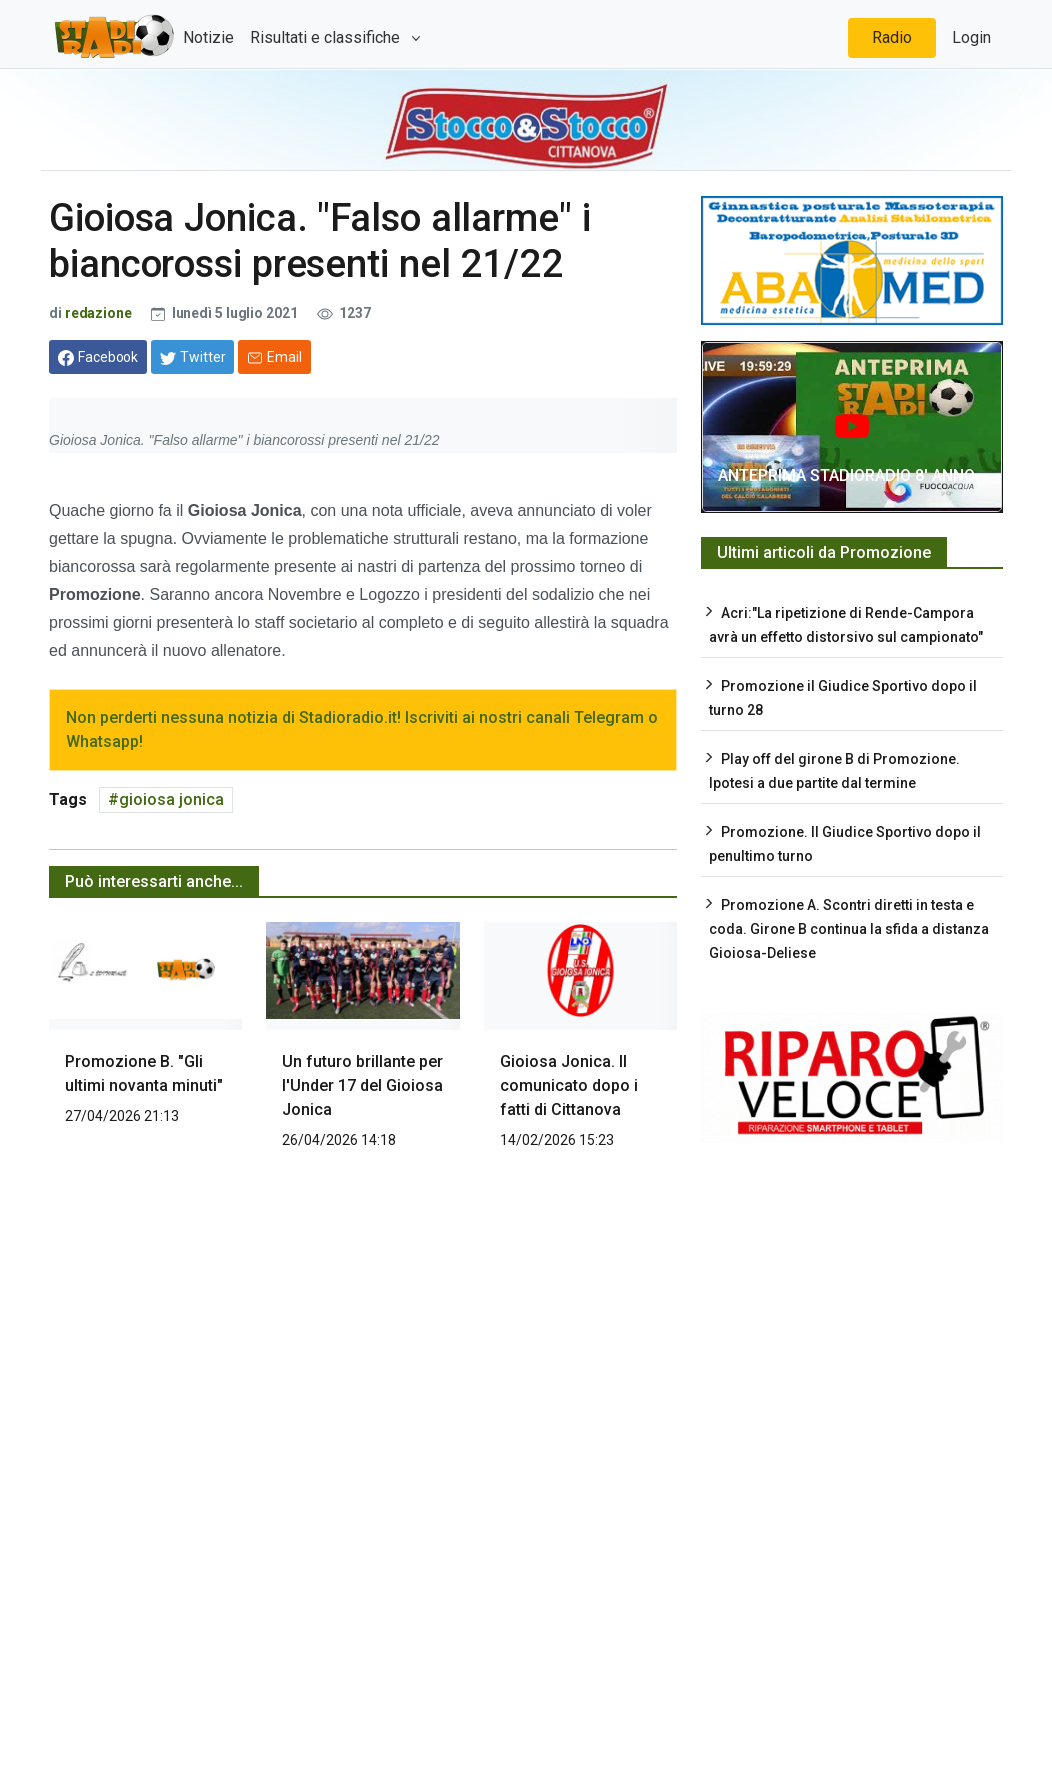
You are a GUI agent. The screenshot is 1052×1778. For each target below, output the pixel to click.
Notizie (208, 37)
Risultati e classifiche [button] (327, 37)
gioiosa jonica (171, 799)
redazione (98, 313)
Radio (892, 37)
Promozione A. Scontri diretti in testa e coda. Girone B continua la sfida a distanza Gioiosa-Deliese (849, 929)
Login (971, 37)
